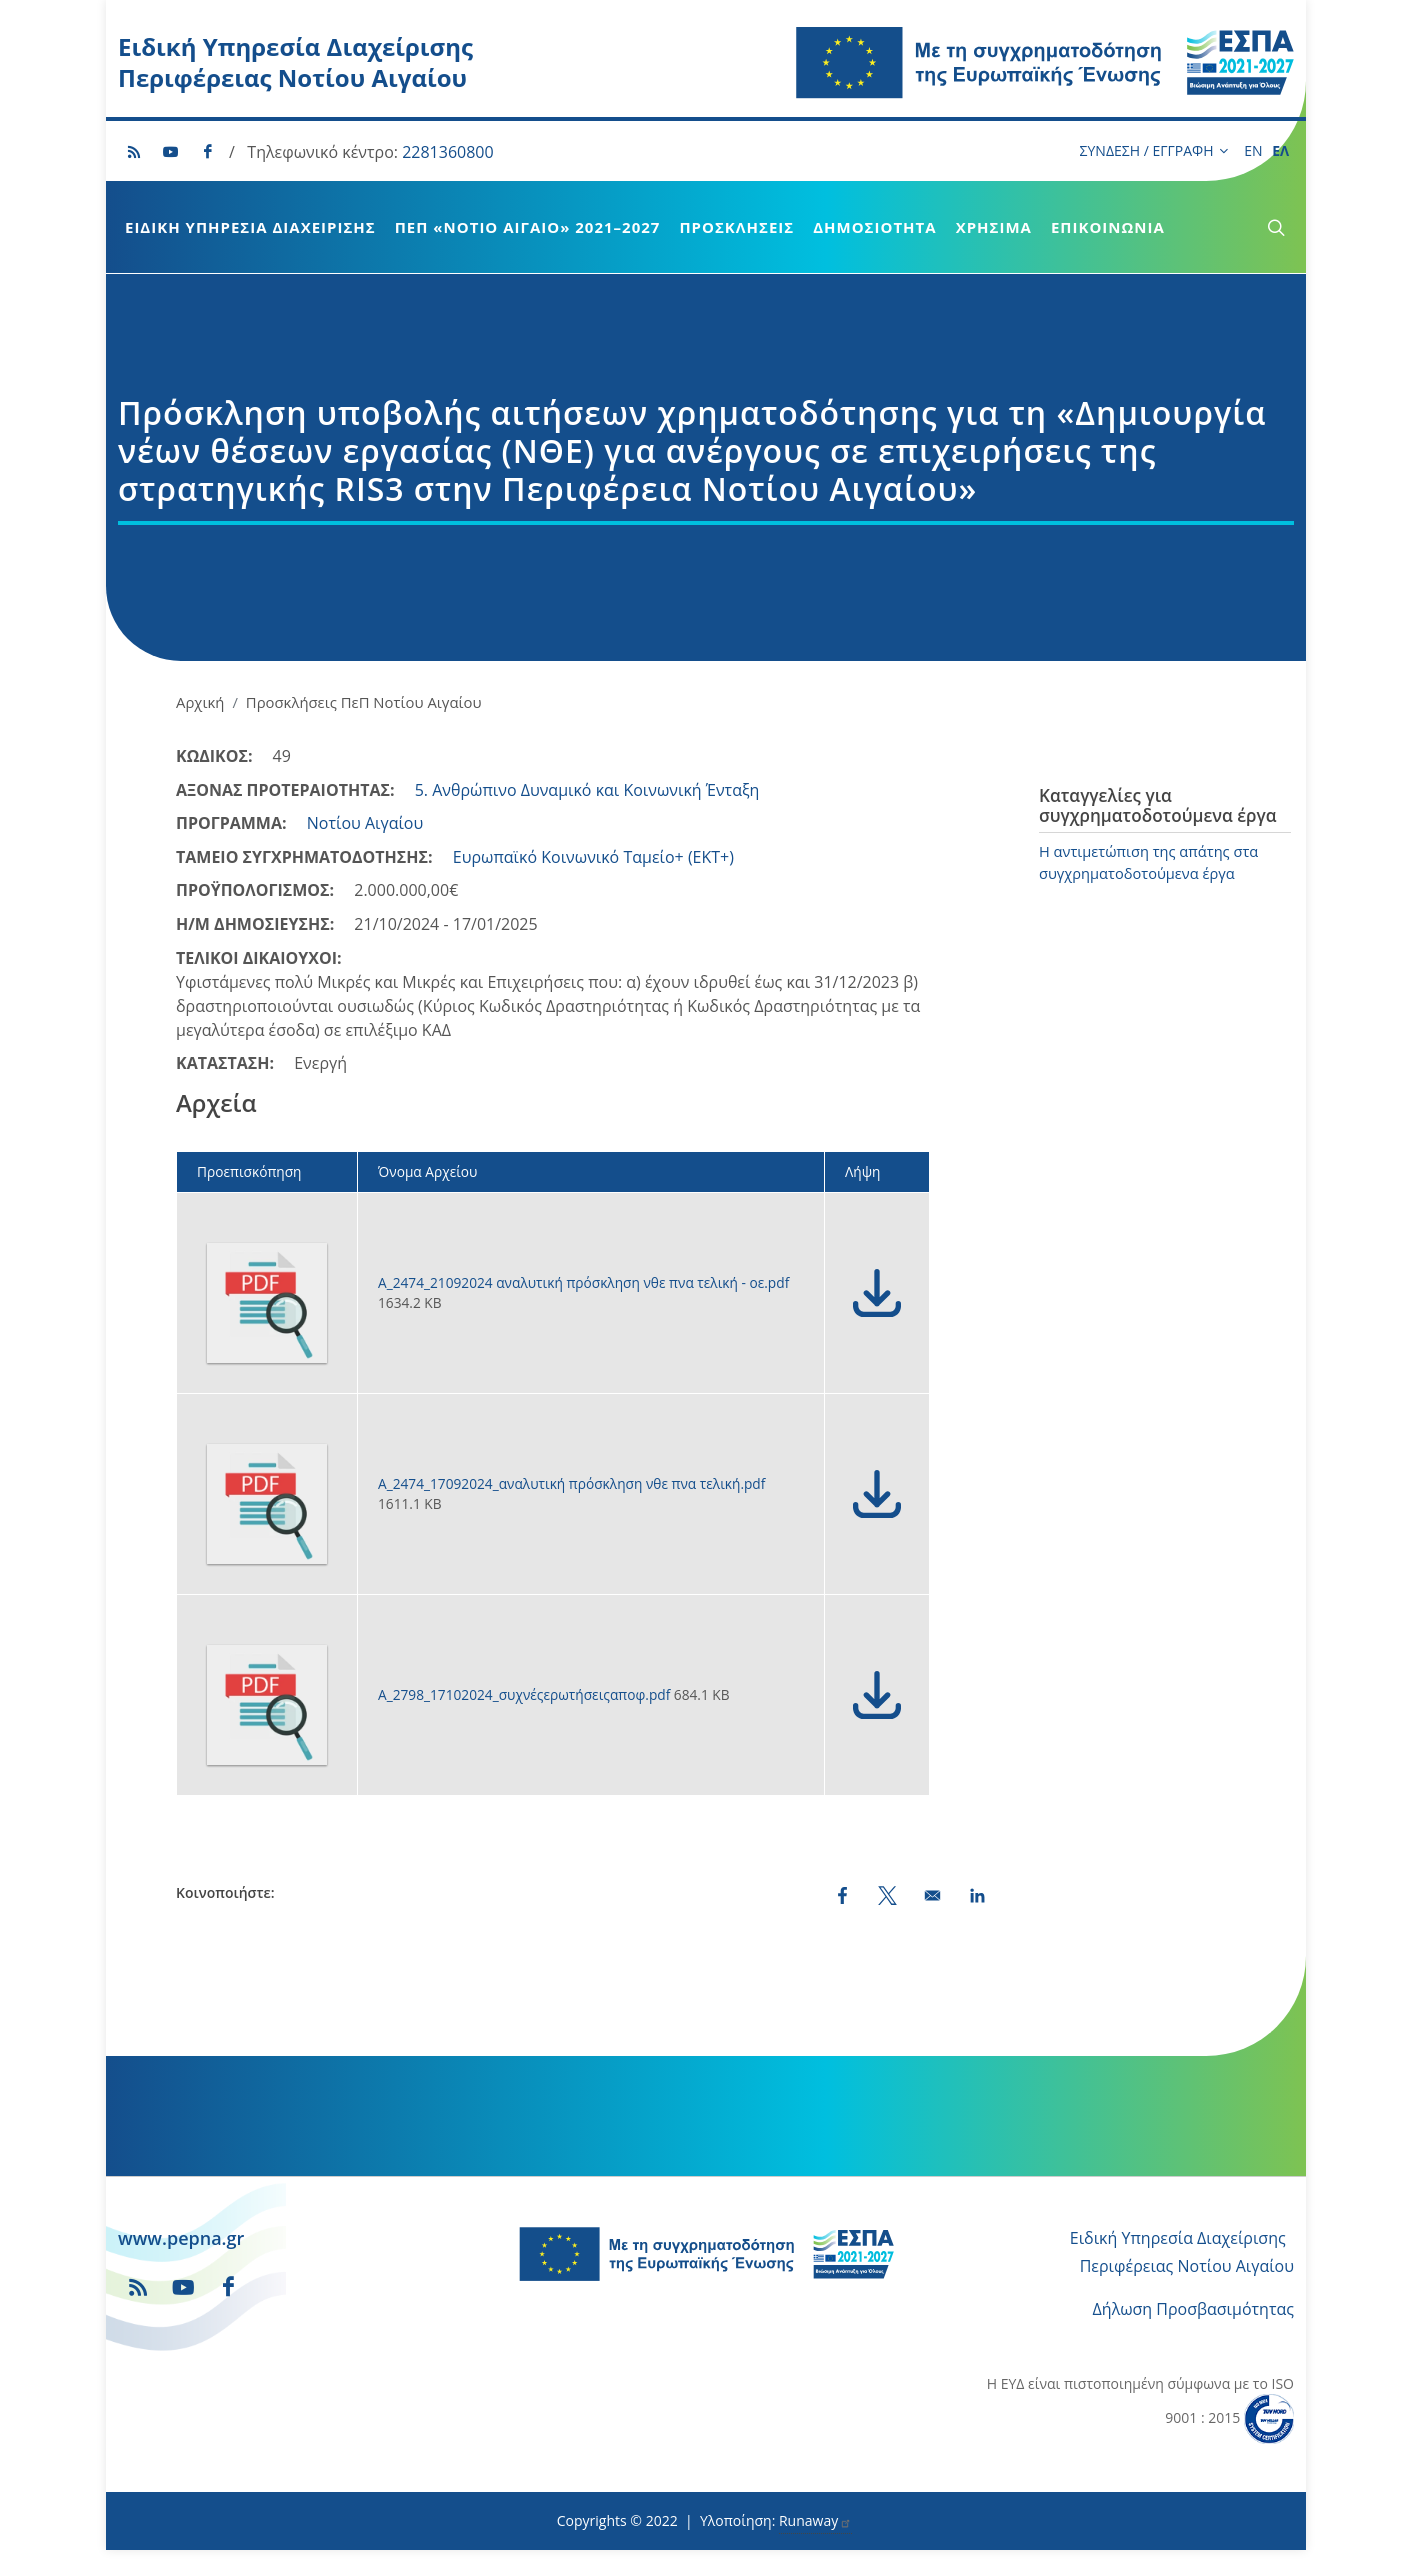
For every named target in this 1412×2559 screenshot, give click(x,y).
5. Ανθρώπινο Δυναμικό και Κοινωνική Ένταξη (587, 790)
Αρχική (200, 702)
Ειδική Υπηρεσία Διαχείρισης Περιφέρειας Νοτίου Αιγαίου (295, 62)
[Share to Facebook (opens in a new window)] (842, 1895)
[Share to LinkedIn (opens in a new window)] (977, 1895)
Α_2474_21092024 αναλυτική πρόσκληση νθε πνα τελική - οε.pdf (583, 1282)
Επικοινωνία (1108, 227)
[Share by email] (932, 1895)
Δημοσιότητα (874, 227)
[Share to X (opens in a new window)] (887, 1895)
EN (1253, 150)
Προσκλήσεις (736, 227)
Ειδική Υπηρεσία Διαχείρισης (250, 227)
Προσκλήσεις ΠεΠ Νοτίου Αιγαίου (364, 702)
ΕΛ (1280, 150)
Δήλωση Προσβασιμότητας (1193, 2309)
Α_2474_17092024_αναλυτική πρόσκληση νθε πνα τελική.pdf (571, 1483)
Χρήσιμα (994, 227)
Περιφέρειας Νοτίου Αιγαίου (1187, 2266)
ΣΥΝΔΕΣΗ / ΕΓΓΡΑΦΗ (1154, 151)
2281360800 (447, 152)
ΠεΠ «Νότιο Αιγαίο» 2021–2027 (528, 227)
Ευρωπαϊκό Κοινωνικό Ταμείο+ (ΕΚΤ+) (593, 857)
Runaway (815, 2520)
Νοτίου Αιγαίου (365, 823)
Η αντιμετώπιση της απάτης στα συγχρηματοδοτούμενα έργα (1148, 862)
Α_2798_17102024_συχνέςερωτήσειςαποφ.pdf (526, 1694)
